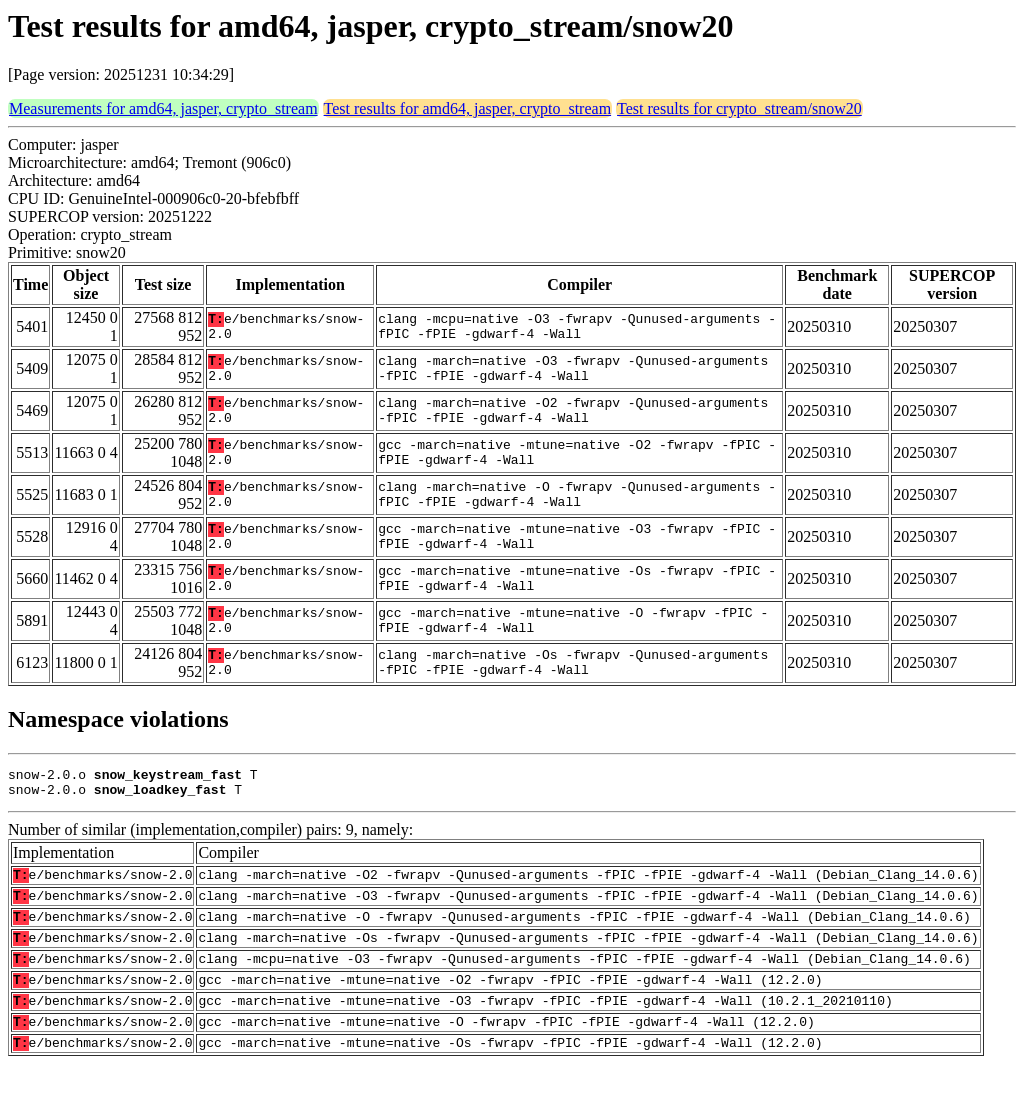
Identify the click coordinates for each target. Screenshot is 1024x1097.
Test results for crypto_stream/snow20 (739, 108)
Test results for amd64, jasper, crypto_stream (468, 108)
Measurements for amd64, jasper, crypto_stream (163, 108)
